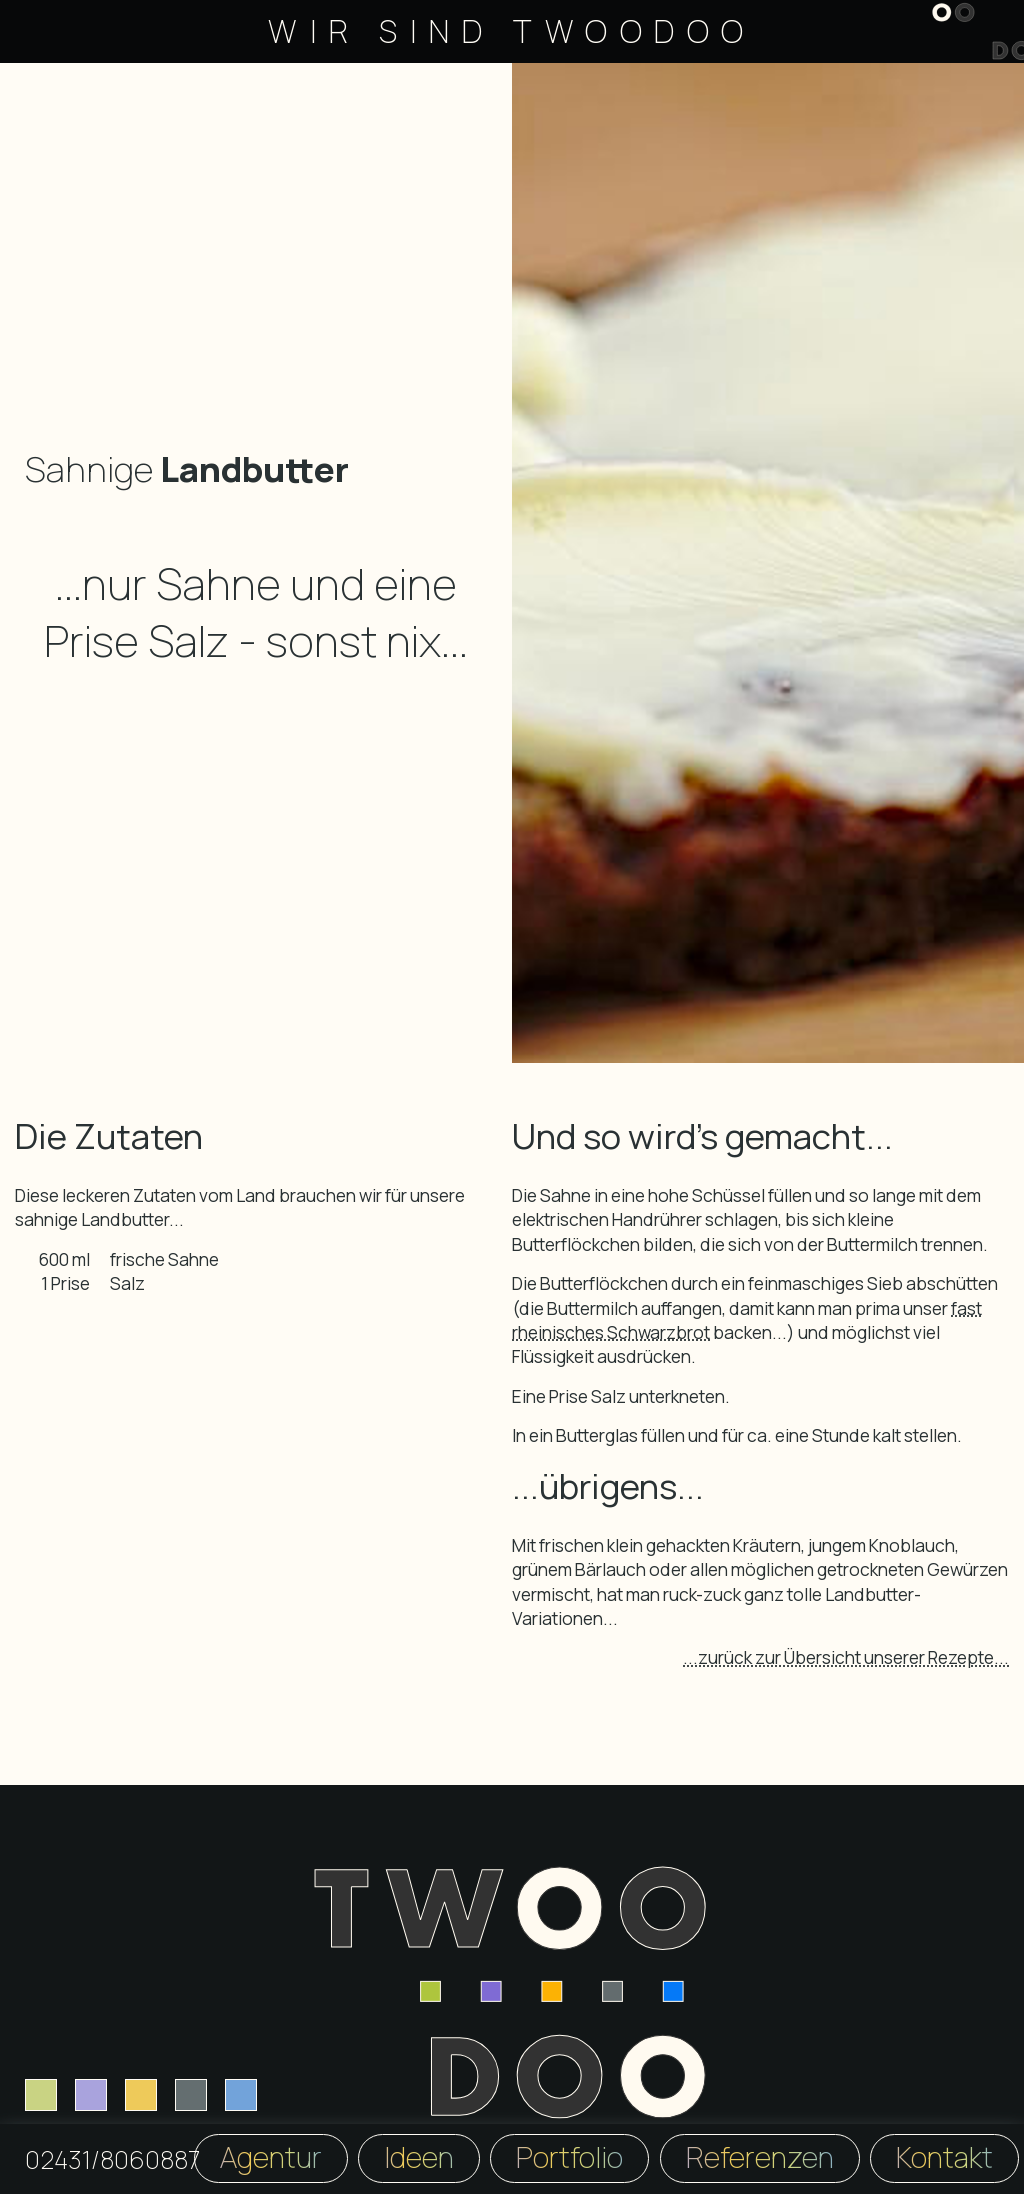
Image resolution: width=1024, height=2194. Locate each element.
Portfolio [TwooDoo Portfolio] (569, 2157)
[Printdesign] (91, 2095)
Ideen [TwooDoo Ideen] (419, 2157)
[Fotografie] (191, 2095)
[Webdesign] (41, 2095)
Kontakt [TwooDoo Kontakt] (944, 2157)
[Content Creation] (241, 2095)
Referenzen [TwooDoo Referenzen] (760, 2157)
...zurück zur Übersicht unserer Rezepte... (846, 1657)
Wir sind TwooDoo (512, 31)
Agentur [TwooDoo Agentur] (271, 2157)
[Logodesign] (141, 2095)
